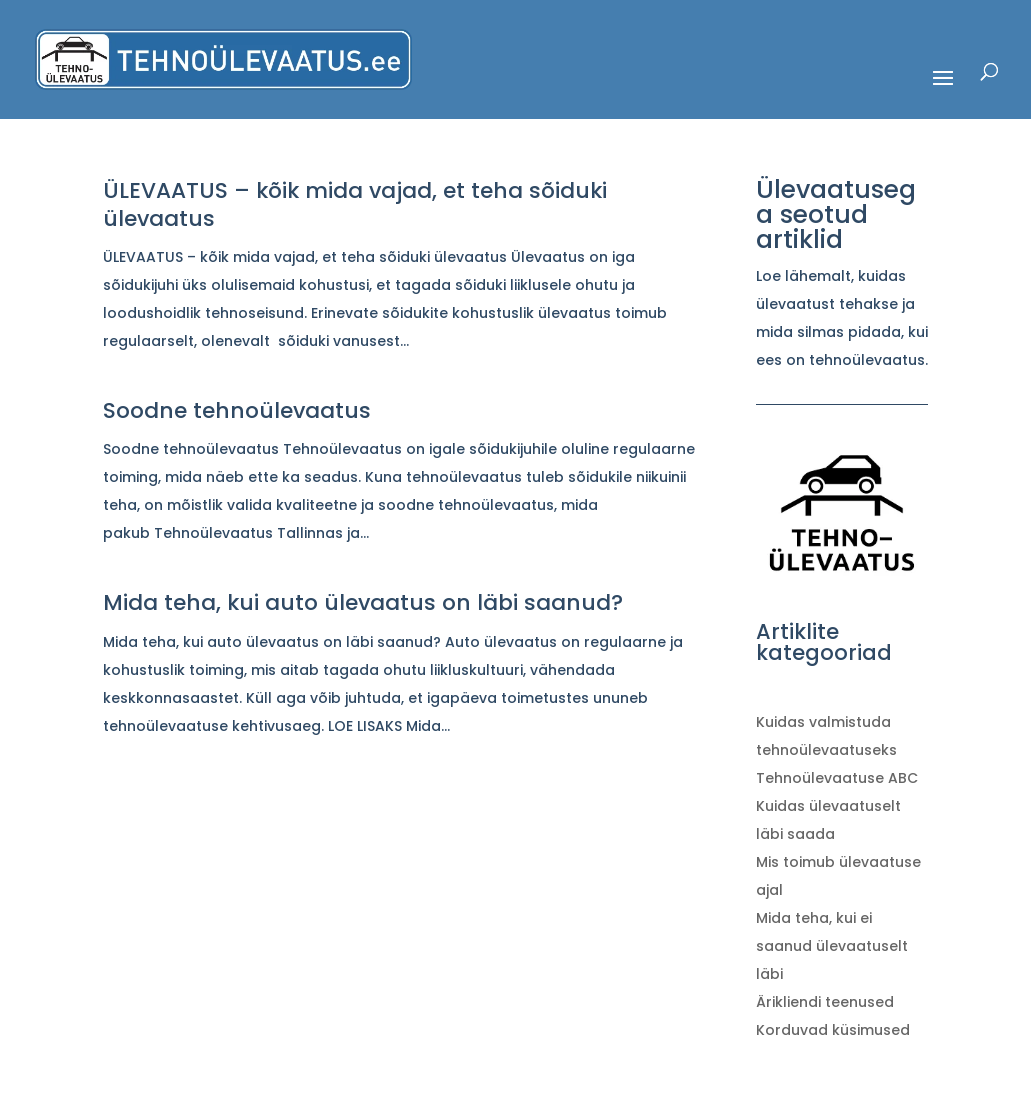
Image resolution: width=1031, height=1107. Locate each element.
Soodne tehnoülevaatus (237, 410)
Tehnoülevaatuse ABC (837, 778)
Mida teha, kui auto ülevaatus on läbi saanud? (363, 602)
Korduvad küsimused (833, 1030)
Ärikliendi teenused (825, 1002)
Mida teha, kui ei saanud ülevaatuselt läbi (832, 946)
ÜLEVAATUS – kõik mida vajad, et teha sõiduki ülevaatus (355, 204)
